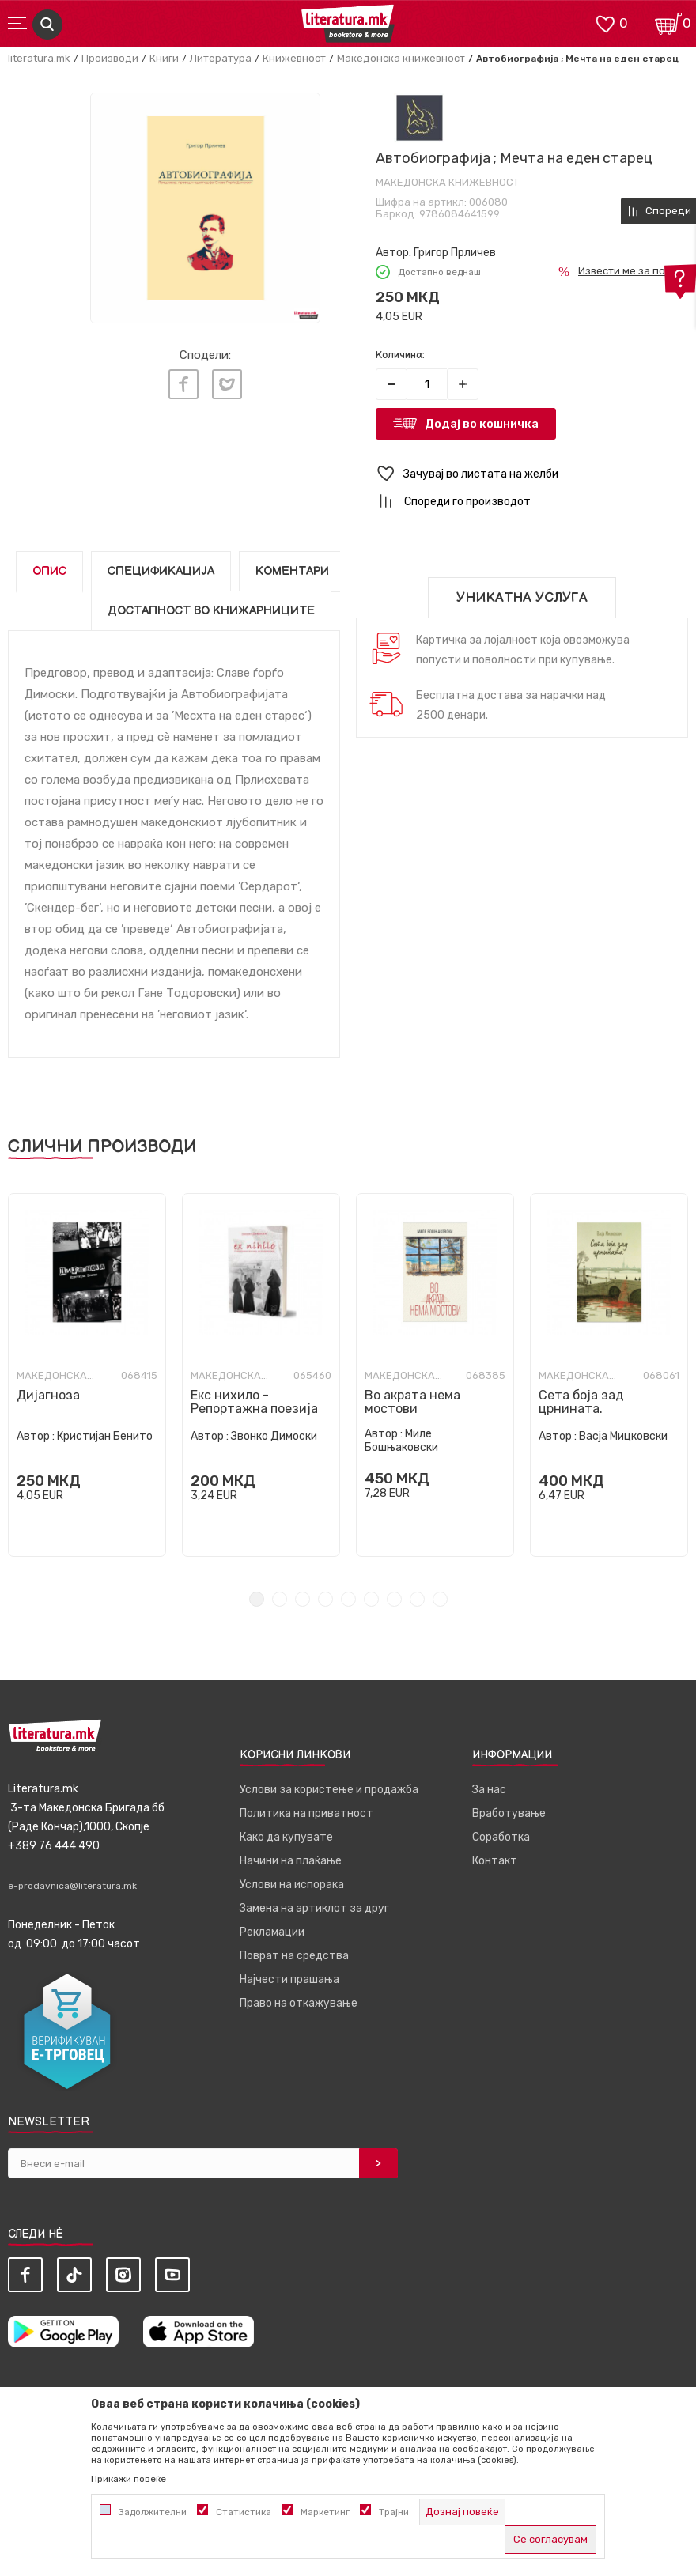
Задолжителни (153, 2512)
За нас (489, 1789)
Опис (49, 571)
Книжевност (294, 58)
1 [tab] (256, 1599)
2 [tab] (279, 1599)
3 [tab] (302, 1599)
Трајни (394, 2512)
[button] (532, 474)
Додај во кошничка (482, 424)
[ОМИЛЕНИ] (605, 22)
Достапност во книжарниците (211, 610)
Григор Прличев (455, 252)
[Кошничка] (668, 22)
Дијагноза (48, 1395)
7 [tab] (394, 1599)
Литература (221, 58)
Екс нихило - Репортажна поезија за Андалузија (254, 1408)
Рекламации (272, 1932)
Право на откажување (298, 2003)
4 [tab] (325, 1599)
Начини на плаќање (291, 1861)
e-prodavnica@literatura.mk (72, 1885)
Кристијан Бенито (105, 1436)
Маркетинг (325, 2512)
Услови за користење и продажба (329, 1789)
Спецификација (161, 571)
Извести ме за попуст (633, 271)
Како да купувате (286, 1837)
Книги (164, 58)
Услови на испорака (292, 1884)
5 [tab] (348, 1599)
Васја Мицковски (623, 1436)
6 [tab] (371, 1599)
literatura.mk (39, 58)
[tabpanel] (87, 1375)
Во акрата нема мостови (412, 1401)
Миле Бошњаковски (401, 1440)
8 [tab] (417, 1599)
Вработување (509, 1813)
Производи (109, 58)
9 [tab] (440, 1599)
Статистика (243, 2512)
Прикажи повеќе (128, 2478)
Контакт (494, 1861)
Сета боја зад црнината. (581, 1401)
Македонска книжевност (401, 58)
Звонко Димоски (274, 1436)
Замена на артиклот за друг (314, 1908)
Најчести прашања (289, 1979)
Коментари (292, 571)
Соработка (501, 1837)
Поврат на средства (294, 1955)
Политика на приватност (306, 1813)
